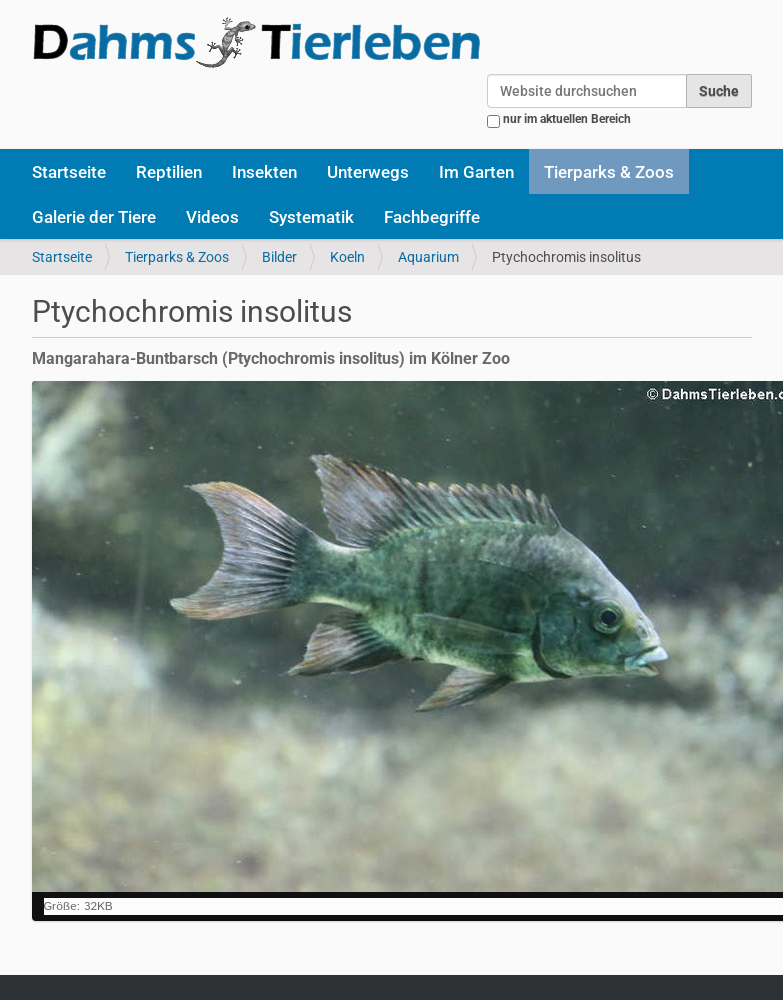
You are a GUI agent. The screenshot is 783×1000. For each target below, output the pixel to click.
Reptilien (169, 172)
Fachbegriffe (432, 217)
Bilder (279, 257)
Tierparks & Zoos (609, 172)
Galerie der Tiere (94, 217)
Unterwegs (368, 172)
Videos (212, 217)
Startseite (69, 172)
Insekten (264, 172)
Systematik (311, 217)
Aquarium (428, 257)
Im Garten (476, 172)
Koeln (347, 257)
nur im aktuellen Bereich (567, 119)
